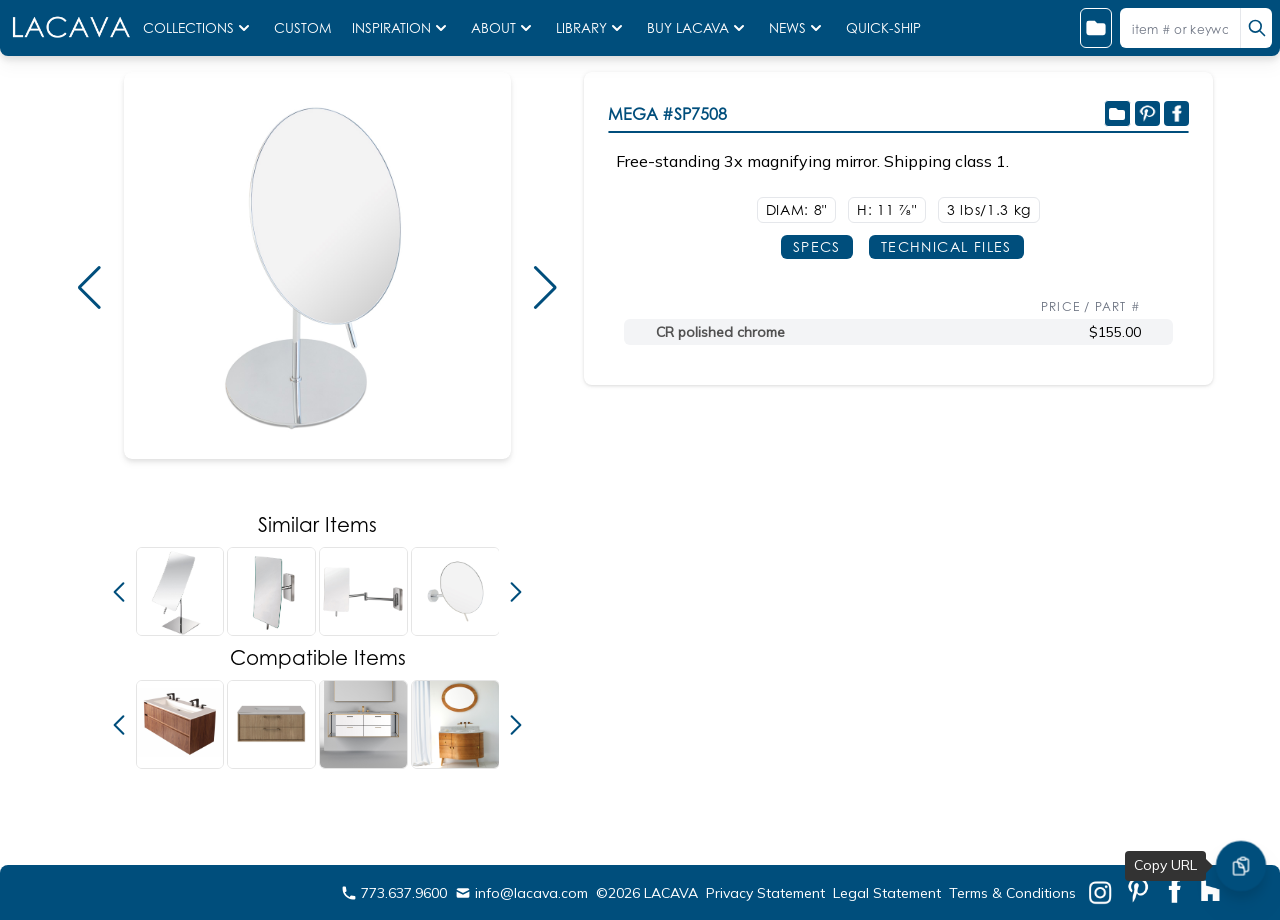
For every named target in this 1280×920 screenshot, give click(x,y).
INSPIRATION (401, 28)
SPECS (817, 246)
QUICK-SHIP (883, 28)
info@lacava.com (521, 893)
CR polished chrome (720, 332)
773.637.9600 (394, 893)
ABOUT (503, 28)
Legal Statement (887, 893)
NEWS (797, 28)
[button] (89, 288)
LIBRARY (591, 28)
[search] (1256, 28)
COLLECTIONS (198, 28)
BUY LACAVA (698, 28)
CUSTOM (305, 28)
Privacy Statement (765, 893)
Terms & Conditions (1012, 893)
